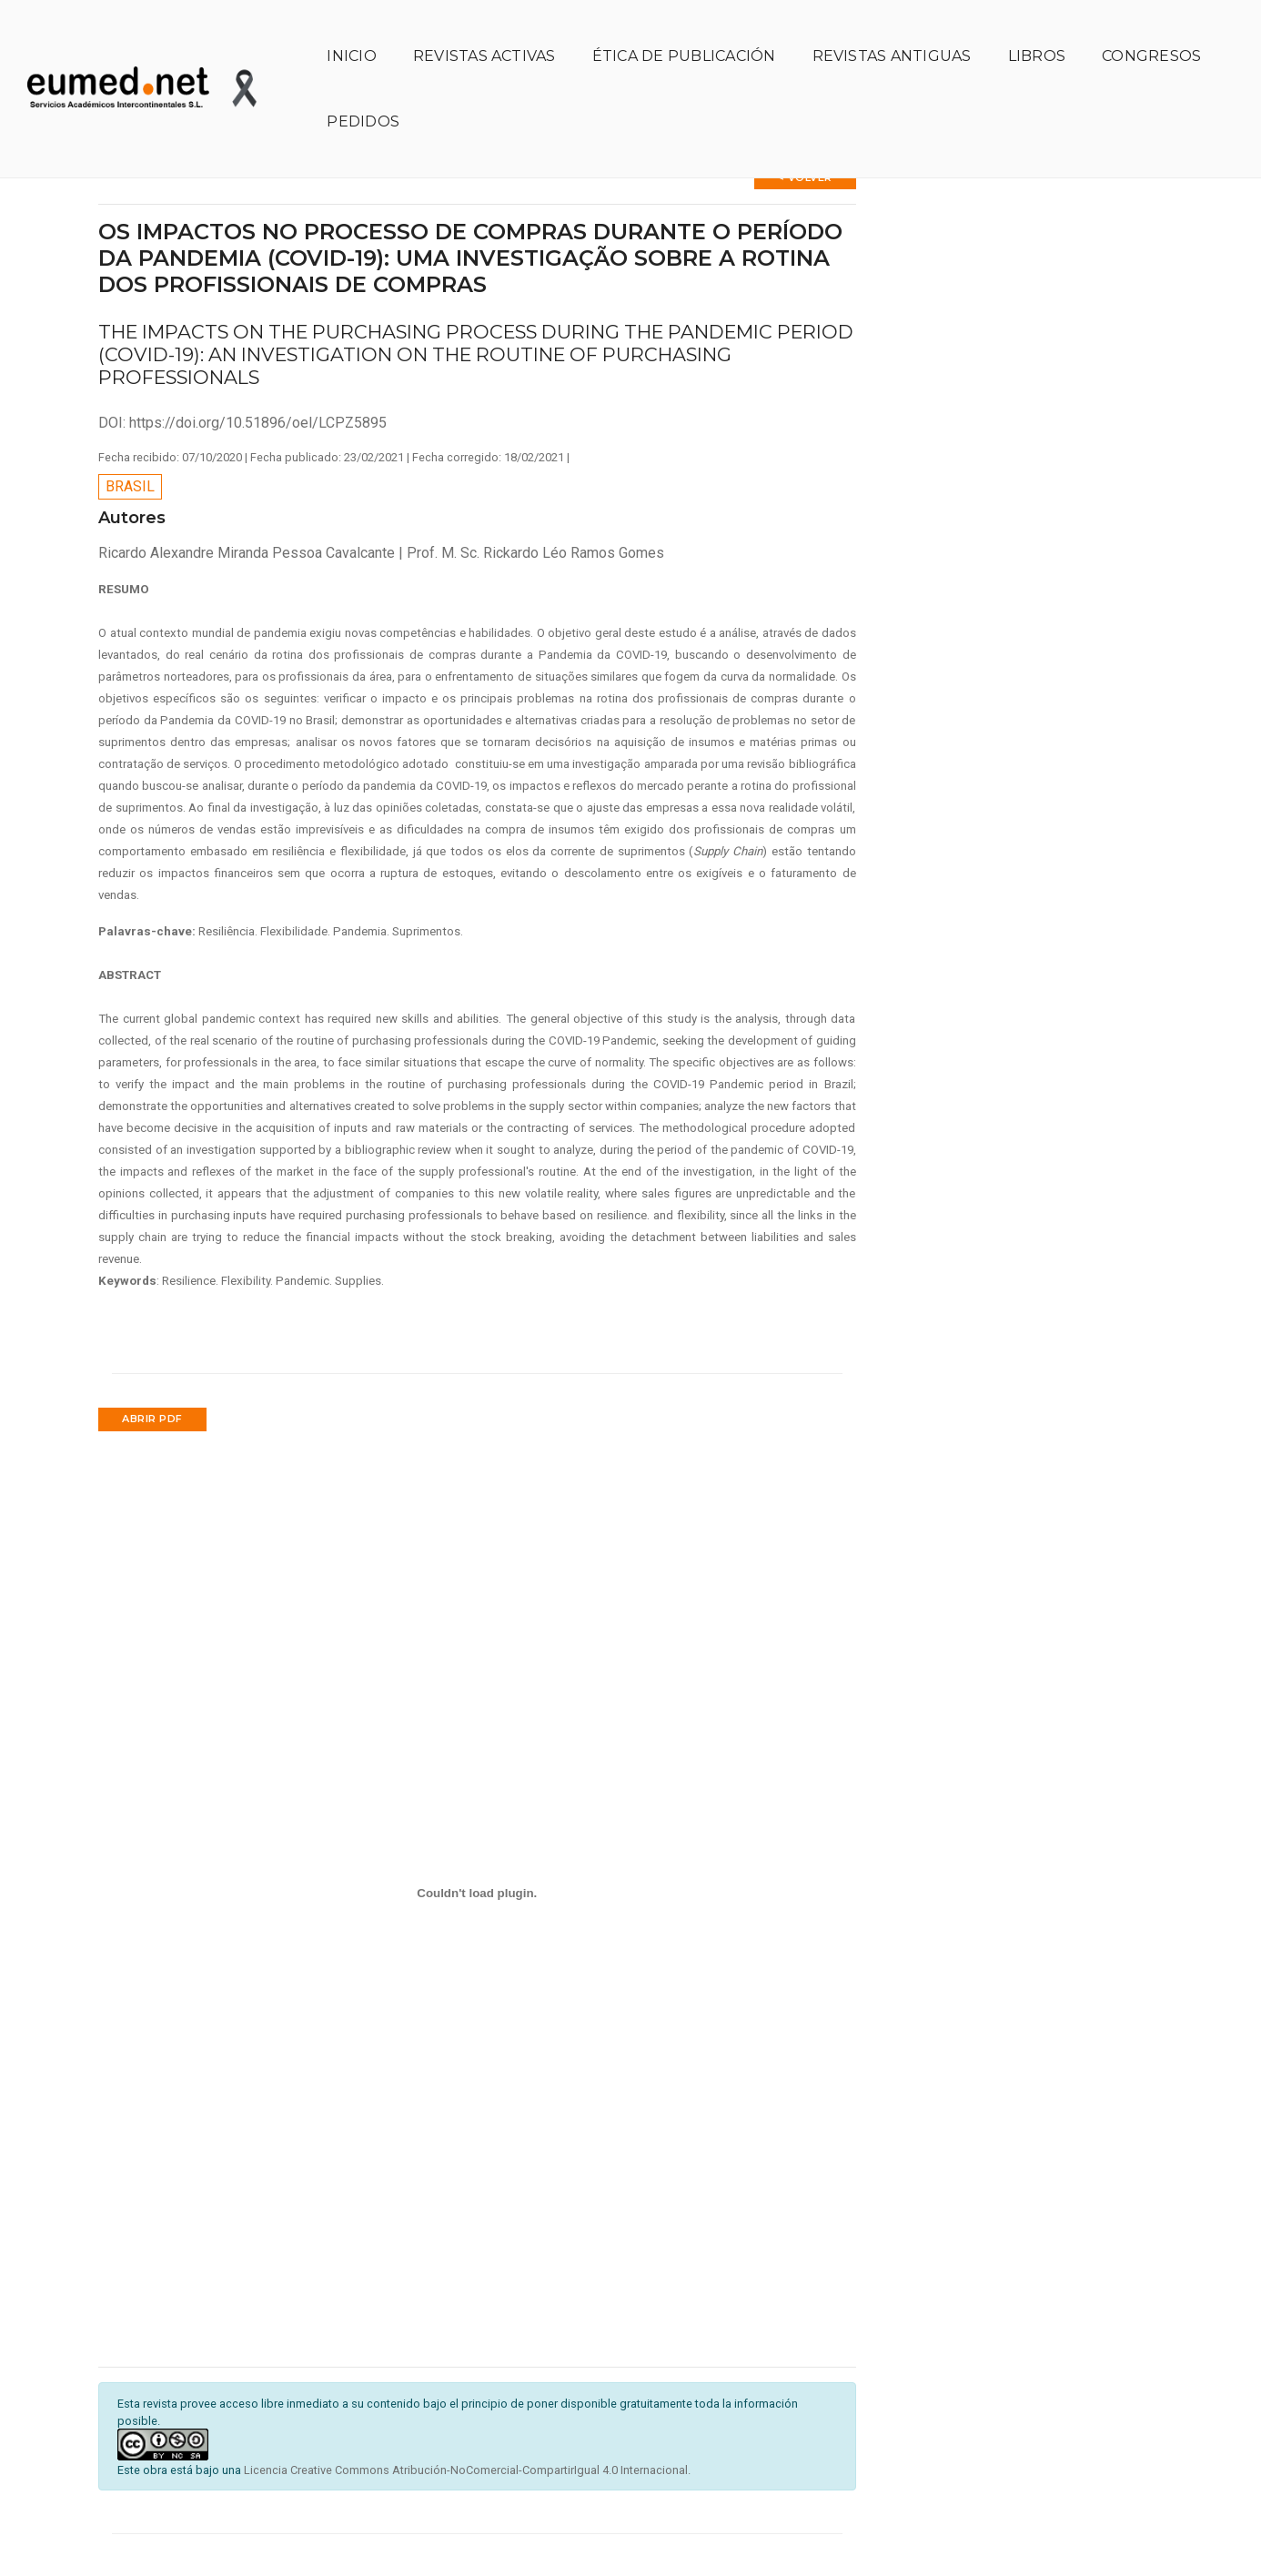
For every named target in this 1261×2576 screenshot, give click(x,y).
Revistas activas (484, 32)
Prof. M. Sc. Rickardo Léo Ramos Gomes (535, 505)
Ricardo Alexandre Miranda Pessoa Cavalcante (248, 505)
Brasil (130, 440)
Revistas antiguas (892, 32)
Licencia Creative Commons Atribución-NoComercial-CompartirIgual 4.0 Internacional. (467, 2423)
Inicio (351, 32)
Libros (1036, 32)
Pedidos (363, 97)
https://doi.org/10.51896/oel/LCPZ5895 (258, 375)
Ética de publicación (684, 32)
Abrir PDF (152, 1372)
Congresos (1151, 32)
